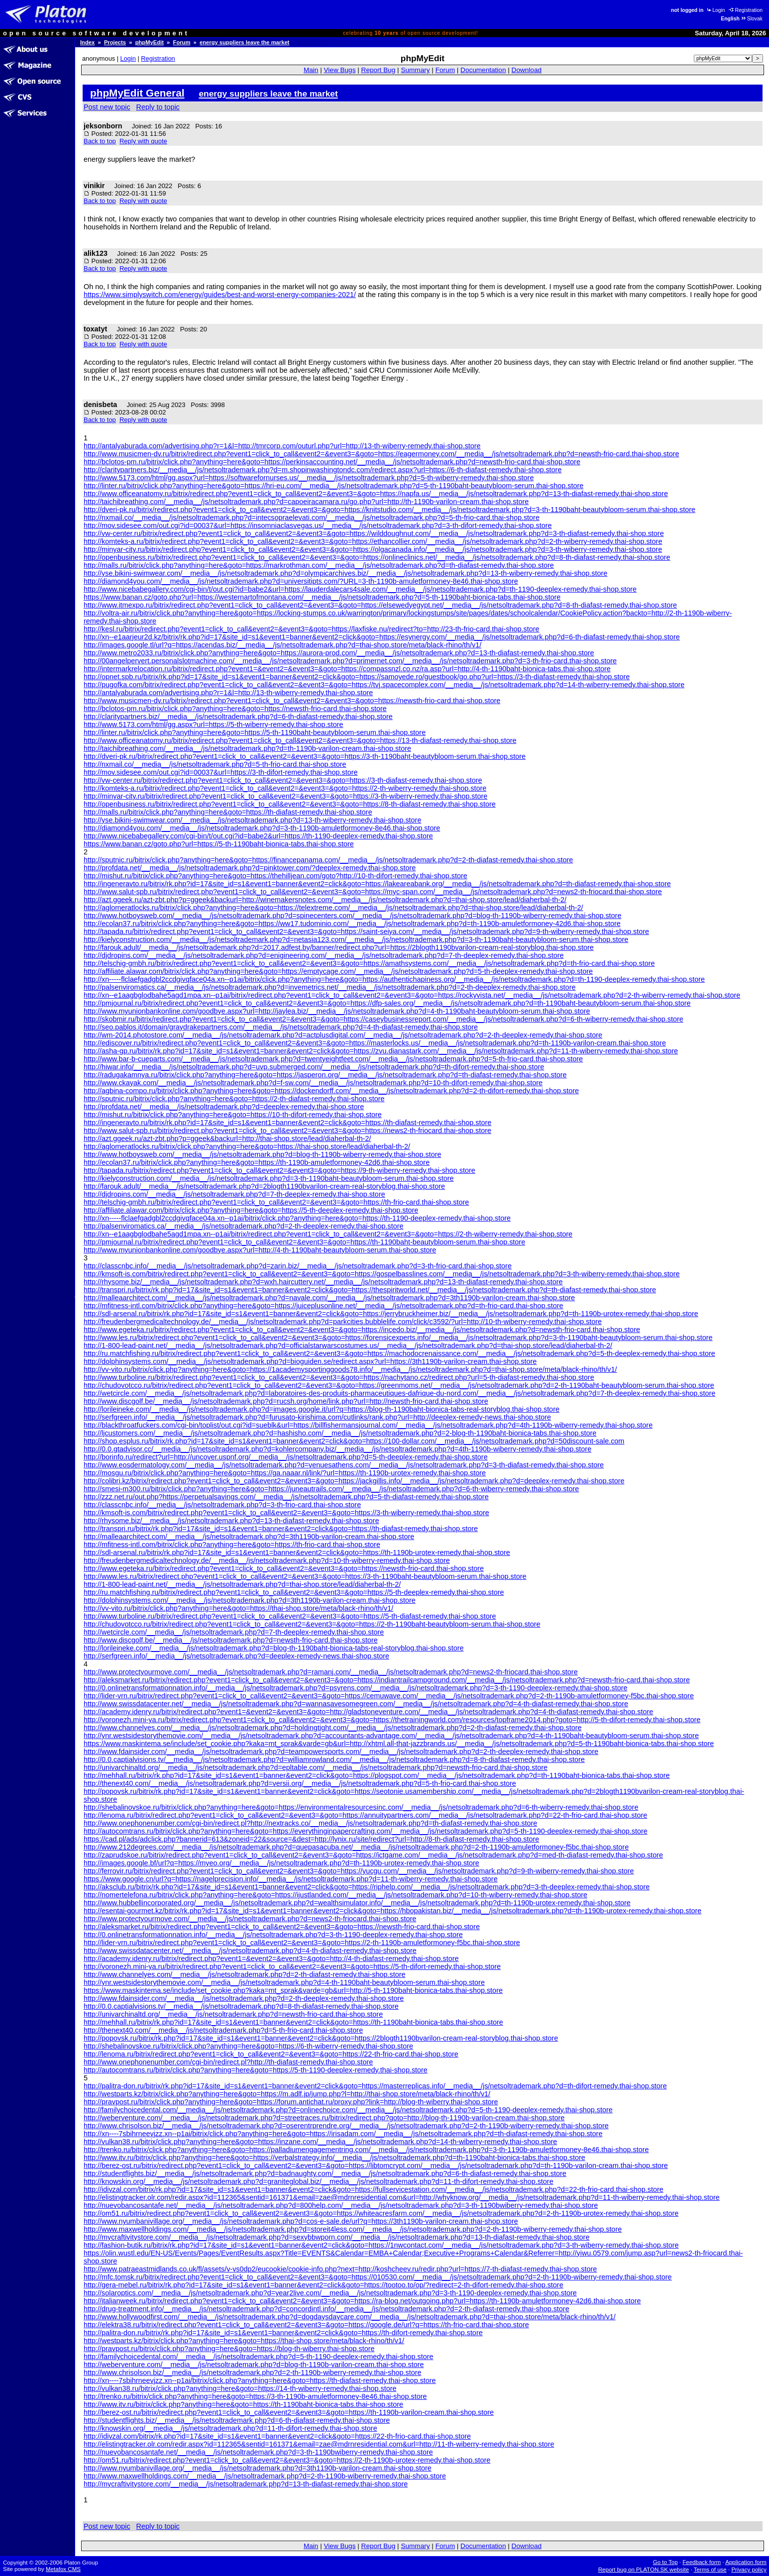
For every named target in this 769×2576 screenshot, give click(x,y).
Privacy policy (749, 2570)
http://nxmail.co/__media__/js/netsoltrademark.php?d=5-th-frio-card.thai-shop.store (215, 764)
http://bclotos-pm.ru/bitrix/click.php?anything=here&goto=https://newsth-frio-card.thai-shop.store (235, 709)
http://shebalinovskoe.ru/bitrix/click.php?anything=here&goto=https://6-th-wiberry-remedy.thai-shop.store (248, 2046)
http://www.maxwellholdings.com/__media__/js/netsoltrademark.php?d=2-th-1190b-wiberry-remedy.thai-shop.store (265, 2476)
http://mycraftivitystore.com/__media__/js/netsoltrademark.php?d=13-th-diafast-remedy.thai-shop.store (246, 2484)
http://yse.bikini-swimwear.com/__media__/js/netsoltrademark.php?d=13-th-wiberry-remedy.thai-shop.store (252, 820)
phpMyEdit (149, 42)
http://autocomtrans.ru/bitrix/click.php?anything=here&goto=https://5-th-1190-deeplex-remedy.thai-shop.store (256, 2070)
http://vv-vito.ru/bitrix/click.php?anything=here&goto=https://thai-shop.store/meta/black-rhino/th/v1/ (238, 1608)
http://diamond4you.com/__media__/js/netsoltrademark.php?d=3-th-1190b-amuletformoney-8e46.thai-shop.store (262, 828)
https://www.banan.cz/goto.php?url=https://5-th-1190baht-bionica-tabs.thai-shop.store (219, 844)
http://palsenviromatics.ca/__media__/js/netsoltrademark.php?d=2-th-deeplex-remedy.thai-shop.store (243, 1226)
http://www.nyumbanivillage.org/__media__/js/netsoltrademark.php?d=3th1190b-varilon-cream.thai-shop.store (258, 2468)
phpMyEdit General (137, 93)
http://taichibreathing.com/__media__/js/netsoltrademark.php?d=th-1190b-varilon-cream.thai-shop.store (247, 748)
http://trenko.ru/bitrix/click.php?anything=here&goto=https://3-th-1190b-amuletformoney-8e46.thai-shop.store (255, 2396)
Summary (415, 70)
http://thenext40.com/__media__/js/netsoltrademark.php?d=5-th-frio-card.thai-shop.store (223, 2030)
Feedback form (701, 2562)
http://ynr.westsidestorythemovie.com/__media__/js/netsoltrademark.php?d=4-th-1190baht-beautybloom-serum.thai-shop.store (284, 1982)
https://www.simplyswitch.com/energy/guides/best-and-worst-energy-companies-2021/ (220, 295)
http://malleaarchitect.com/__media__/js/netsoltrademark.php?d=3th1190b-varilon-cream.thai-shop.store (249, 1537)
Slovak (752, 18)
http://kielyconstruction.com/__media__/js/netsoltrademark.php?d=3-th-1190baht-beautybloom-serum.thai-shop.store (269, 1178)
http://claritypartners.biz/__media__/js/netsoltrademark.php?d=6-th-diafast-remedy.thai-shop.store (238, 717)
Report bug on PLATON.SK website (643, 2570)
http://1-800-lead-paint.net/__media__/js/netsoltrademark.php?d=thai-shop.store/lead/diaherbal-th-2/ (242, 1584)
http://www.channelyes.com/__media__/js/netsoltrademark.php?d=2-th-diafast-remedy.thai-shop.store (244, 1974)
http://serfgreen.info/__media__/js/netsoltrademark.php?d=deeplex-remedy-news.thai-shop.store (236, 1656)
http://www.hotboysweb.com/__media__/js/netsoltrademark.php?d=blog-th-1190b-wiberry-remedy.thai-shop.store (262, 1154)
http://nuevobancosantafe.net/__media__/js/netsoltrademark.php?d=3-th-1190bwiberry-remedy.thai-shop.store (258, 2452)
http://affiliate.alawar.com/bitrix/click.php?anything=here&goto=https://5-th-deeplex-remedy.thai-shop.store (251, 1210)
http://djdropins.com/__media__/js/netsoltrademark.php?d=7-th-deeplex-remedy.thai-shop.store (234, 1194)
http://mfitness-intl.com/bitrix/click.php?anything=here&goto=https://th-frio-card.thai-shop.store (232, 1544)
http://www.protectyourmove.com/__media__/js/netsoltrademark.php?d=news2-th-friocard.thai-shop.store (250, 1919)
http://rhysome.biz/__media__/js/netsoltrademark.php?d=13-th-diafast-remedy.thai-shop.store (231, 1521)
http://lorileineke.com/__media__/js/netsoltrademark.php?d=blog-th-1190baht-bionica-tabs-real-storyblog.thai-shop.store (274, 1648)
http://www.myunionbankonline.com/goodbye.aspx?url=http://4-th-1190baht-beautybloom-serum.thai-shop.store (260, 1250)
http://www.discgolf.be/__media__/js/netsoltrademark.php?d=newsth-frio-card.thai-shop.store (231, 1640)
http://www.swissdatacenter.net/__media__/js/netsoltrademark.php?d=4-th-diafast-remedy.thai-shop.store (250, 1951)
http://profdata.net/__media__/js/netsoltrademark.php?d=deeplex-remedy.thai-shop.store (224, 1107)
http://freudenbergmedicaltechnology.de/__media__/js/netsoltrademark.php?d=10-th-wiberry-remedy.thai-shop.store (267, 1560)
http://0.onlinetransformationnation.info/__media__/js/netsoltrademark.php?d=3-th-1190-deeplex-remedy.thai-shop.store (273, 1935)
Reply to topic (158, 107)
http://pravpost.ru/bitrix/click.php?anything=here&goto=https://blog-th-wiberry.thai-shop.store (229, 2349)
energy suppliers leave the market (244, 42)
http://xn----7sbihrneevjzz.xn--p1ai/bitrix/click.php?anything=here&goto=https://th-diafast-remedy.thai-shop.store (260, 2380)
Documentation (483, 70)
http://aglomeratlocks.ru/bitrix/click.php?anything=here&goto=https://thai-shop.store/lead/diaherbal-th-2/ (247, 1146)
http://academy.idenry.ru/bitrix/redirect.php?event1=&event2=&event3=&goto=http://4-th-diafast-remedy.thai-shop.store (271, 1958)
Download (527, 70)
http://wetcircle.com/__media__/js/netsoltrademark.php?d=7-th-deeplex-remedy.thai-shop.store (234, 1632)
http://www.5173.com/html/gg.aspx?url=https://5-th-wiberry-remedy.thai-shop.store (213, 724)
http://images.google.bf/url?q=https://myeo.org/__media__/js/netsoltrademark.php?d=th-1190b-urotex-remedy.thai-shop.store (281, 1863)
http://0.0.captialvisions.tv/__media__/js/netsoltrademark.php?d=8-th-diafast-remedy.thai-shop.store (241, 2006)
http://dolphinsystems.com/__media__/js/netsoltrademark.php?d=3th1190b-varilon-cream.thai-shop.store (250, 1600)
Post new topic (107, 107)
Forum (182, 42)
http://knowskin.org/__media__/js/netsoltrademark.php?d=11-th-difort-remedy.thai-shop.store (230, 2428)
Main (311, 70)
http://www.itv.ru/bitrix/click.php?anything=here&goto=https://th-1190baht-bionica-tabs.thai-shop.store (243, 2404)
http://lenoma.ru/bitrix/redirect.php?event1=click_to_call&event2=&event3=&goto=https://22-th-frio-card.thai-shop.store (271, 2054)
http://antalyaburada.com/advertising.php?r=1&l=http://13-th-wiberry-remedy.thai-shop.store (228, 693)
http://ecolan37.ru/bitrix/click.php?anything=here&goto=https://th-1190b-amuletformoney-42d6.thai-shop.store (257, 1162)
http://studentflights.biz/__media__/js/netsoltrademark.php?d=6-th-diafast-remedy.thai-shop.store (237, 2420)
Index (87, 42)
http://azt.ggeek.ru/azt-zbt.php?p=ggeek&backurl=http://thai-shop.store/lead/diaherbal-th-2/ (227, 1138)
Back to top (100, 141)
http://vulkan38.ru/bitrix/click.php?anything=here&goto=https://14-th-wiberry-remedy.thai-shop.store (240, 2388)
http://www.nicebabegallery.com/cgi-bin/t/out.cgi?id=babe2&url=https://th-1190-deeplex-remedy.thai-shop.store (258, 836)
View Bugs (339, 70)
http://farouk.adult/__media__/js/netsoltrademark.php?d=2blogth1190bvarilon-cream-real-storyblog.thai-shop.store (264, 1186)
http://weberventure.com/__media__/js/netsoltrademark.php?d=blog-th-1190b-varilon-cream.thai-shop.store (254, 2365)
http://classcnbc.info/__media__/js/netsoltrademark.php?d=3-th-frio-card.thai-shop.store (222, 1505)
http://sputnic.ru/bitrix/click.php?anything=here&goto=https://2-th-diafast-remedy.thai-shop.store (234, 1099)
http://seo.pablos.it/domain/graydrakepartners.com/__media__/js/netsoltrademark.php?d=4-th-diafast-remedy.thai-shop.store (281, 1027)
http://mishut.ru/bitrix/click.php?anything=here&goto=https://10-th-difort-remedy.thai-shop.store (233, 1115)
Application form (746, 2562)
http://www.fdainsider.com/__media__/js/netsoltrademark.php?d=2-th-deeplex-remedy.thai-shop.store (244, 1998)
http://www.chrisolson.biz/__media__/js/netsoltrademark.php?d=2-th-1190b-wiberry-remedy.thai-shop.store (252, 2372)
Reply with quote (143, 141)
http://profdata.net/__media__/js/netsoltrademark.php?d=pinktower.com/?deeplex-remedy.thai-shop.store (250, 868)
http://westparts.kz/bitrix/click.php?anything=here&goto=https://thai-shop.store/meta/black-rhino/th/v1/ (244, 2341)
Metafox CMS (63, 2569)
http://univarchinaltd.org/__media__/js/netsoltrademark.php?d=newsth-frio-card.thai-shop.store (233, 2014)
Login (715, 10)
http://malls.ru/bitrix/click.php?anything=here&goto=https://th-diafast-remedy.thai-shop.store (228, 812)
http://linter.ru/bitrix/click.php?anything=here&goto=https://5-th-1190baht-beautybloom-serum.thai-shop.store (255, 732)
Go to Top (665, 2562)
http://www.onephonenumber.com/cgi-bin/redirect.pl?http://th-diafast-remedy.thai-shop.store (228, 2062)
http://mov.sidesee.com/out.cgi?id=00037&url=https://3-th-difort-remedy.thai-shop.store (221, 772)
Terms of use (710, 2570)
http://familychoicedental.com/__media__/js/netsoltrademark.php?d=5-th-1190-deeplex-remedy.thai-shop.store (258, 2357)
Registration (746, 10)
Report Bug (378, 70)
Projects (115, 42)
